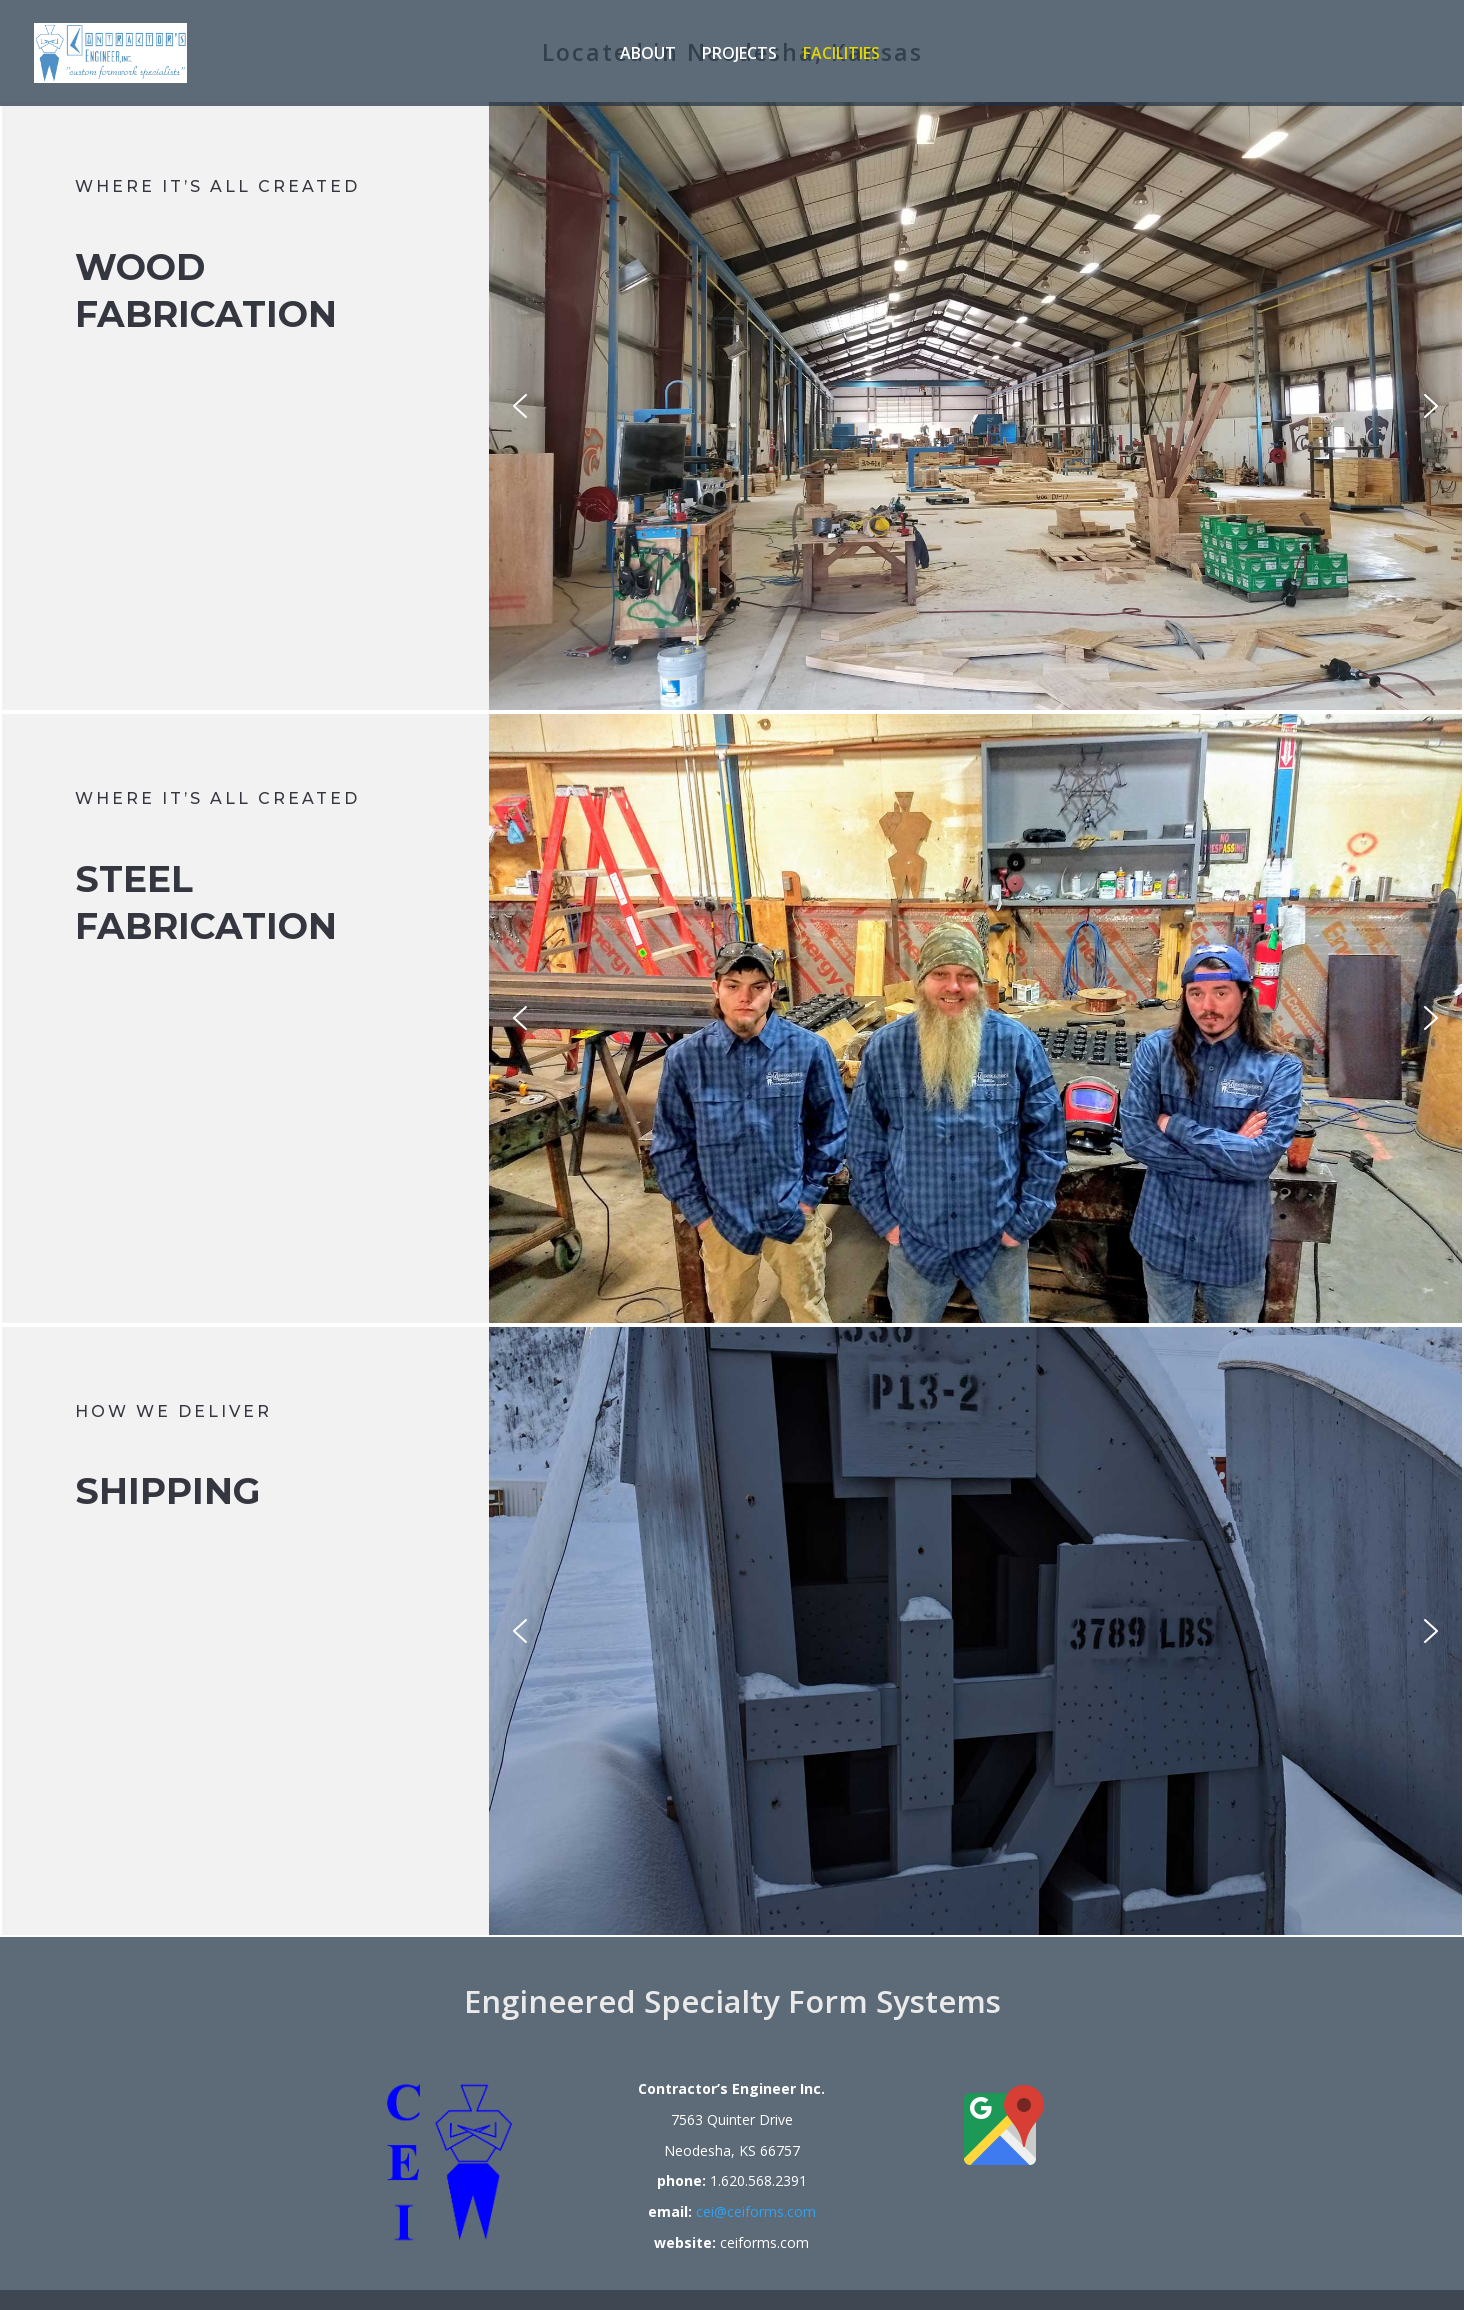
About (648, 55)
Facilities (841, 55)
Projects (739, 55)
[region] (975, 406)
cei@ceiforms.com (756, 2211)
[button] (520, 406)
